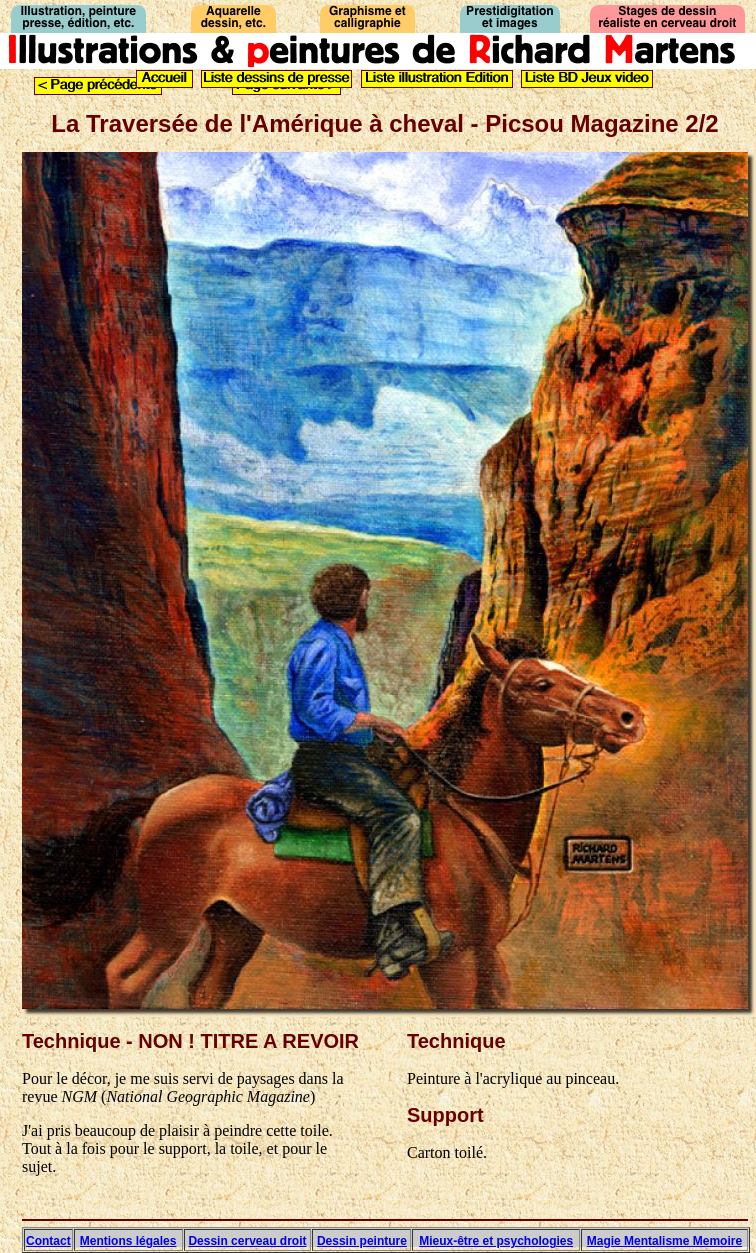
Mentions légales (128, 1241)
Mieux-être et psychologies (496, 1241)
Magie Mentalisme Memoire (664, 1241)
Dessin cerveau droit (247, 1241)
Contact (48, 1241)
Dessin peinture (362, 1241)
